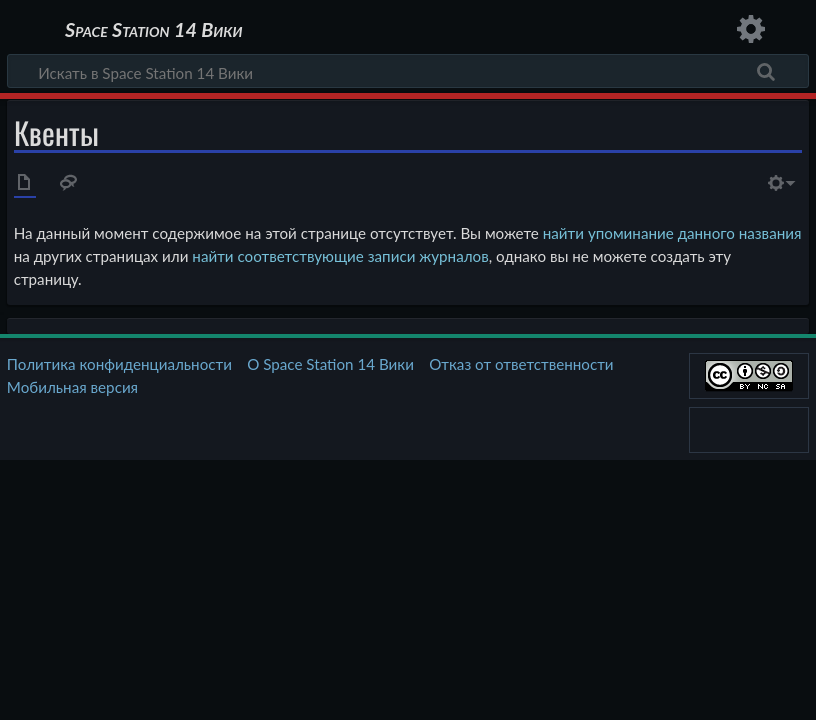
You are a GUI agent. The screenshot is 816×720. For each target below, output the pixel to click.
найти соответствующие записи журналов (340, 256)
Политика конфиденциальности (119, 364)
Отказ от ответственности (521, 364)
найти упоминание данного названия (672, 233)
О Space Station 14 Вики (330, 364)
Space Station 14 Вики (153, 30)
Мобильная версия (72, 387)
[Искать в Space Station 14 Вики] (408, 71)
